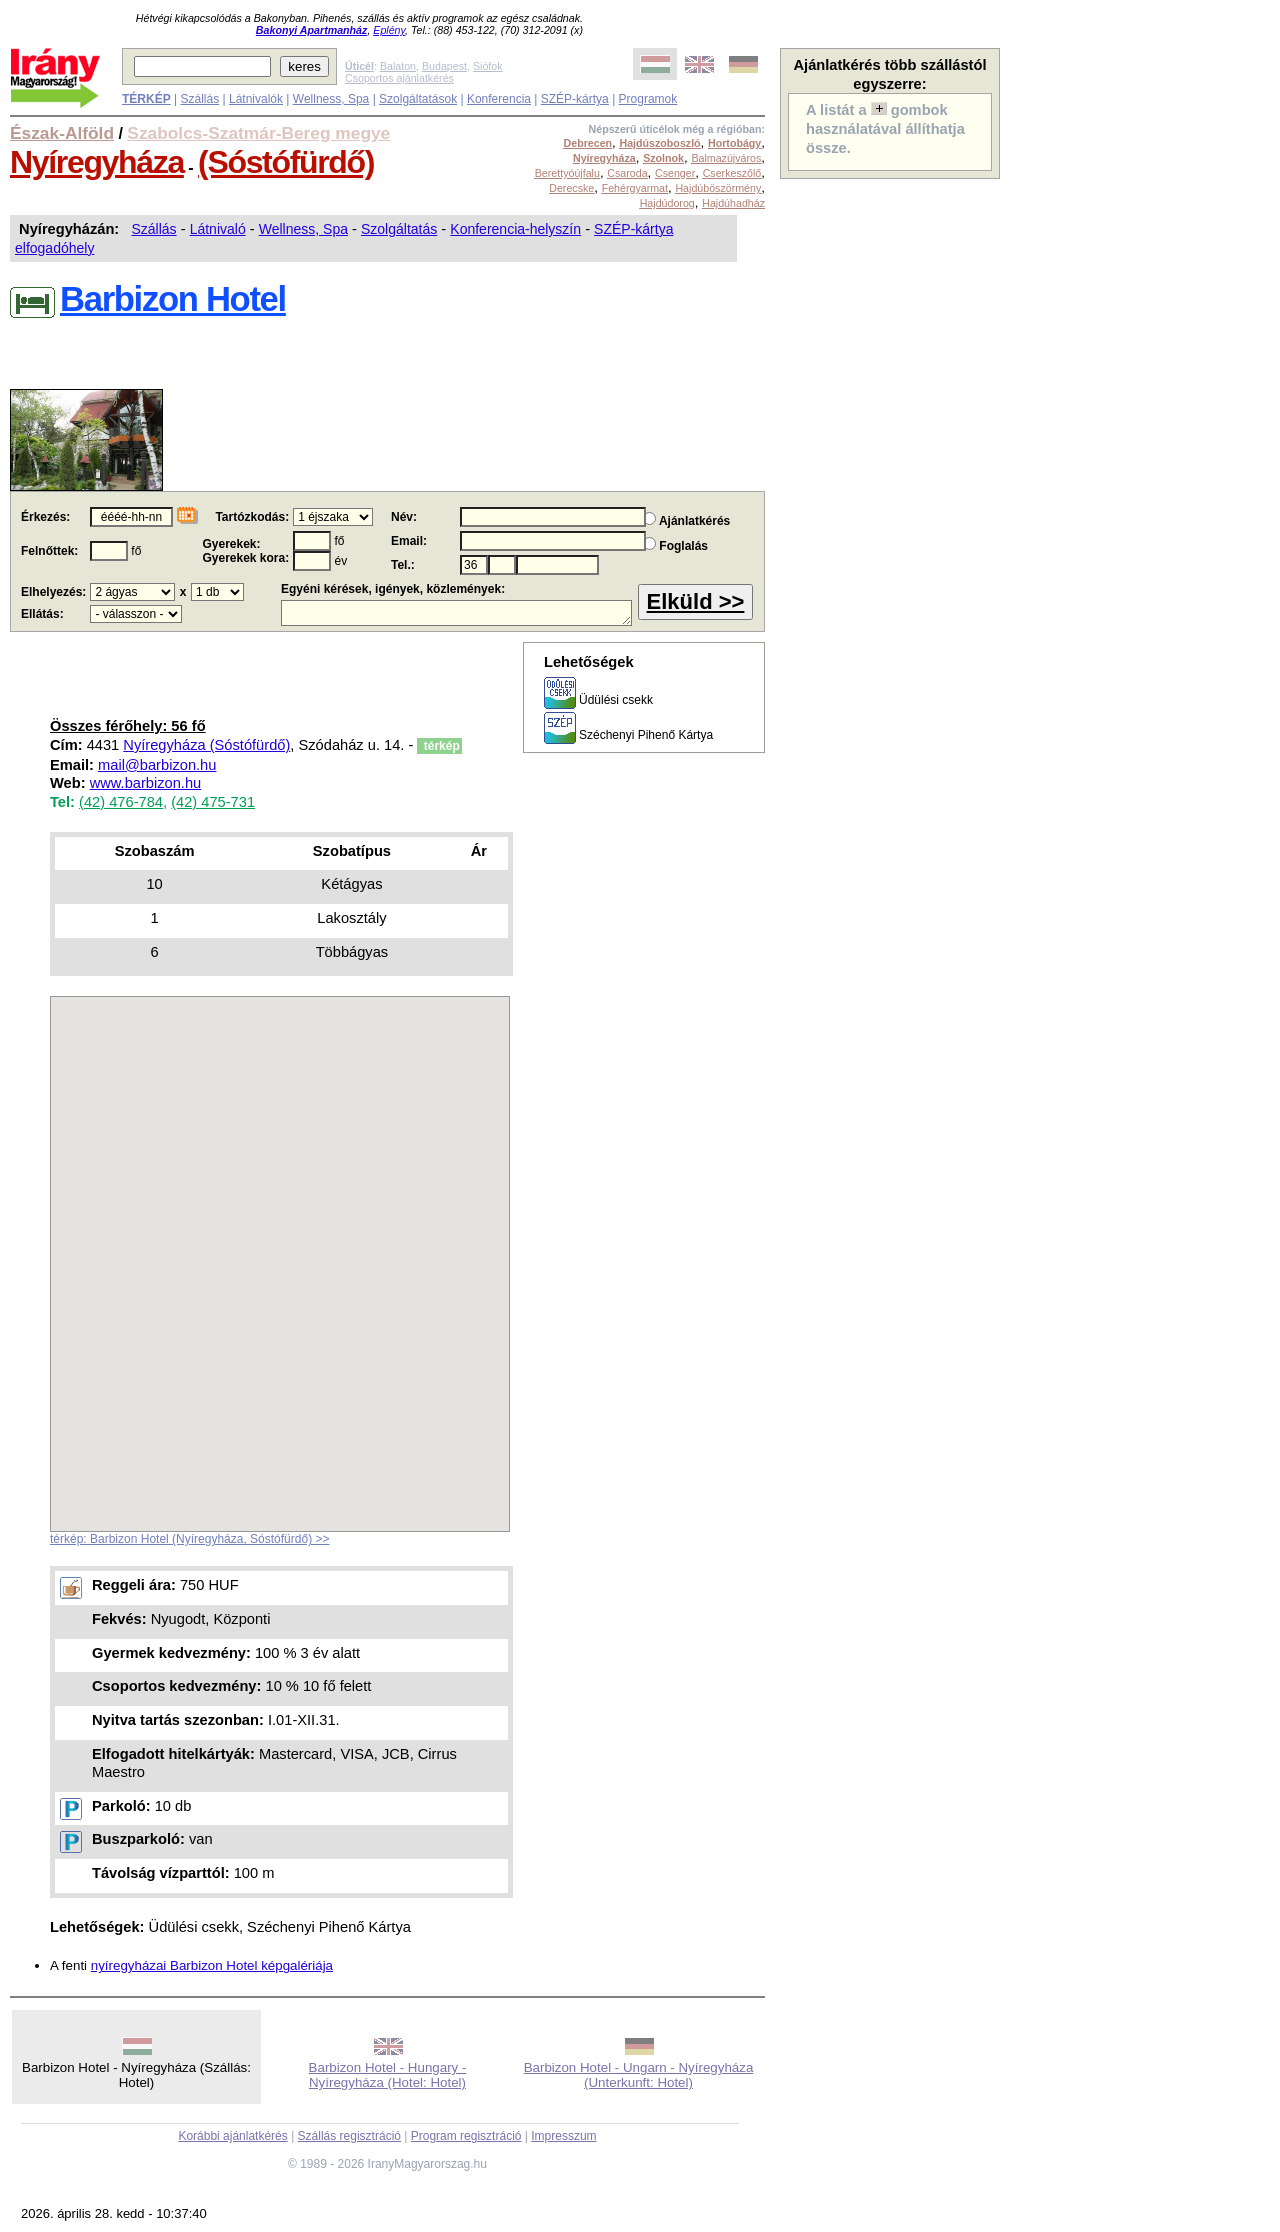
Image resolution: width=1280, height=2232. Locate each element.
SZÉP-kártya (575, 99)
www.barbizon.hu (146, 783)
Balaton (398, 66)
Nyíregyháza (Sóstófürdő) (206, 745)
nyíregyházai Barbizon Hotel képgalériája (212, 1965)
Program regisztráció (466, 2136)
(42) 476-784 (121, 802)
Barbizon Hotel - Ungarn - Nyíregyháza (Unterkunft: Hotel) (639, 2075)
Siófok (488, 66)
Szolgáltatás (399, 229)
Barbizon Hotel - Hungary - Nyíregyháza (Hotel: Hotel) (388, 2075)
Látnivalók (256, 99)
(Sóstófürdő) (286, 162)
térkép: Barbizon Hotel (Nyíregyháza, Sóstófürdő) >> (189, 1539)
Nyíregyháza (97, 162)
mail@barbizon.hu (157, 765)
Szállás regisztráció (349, 2136)
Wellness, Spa (331, 99)
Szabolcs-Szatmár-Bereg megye (258, 133)
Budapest (444, 66)
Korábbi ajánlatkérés (232, 2136)
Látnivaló (218, 229)
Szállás (199, 99)
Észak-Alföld (62, 133)
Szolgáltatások (418, 99)
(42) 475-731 (213, 802)
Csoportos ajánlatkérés (399, 78)
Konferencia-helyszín (515, 229)
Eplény (389, 30)
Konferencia (499, 99)
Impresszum (563, 2136)
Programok (648, 99)
